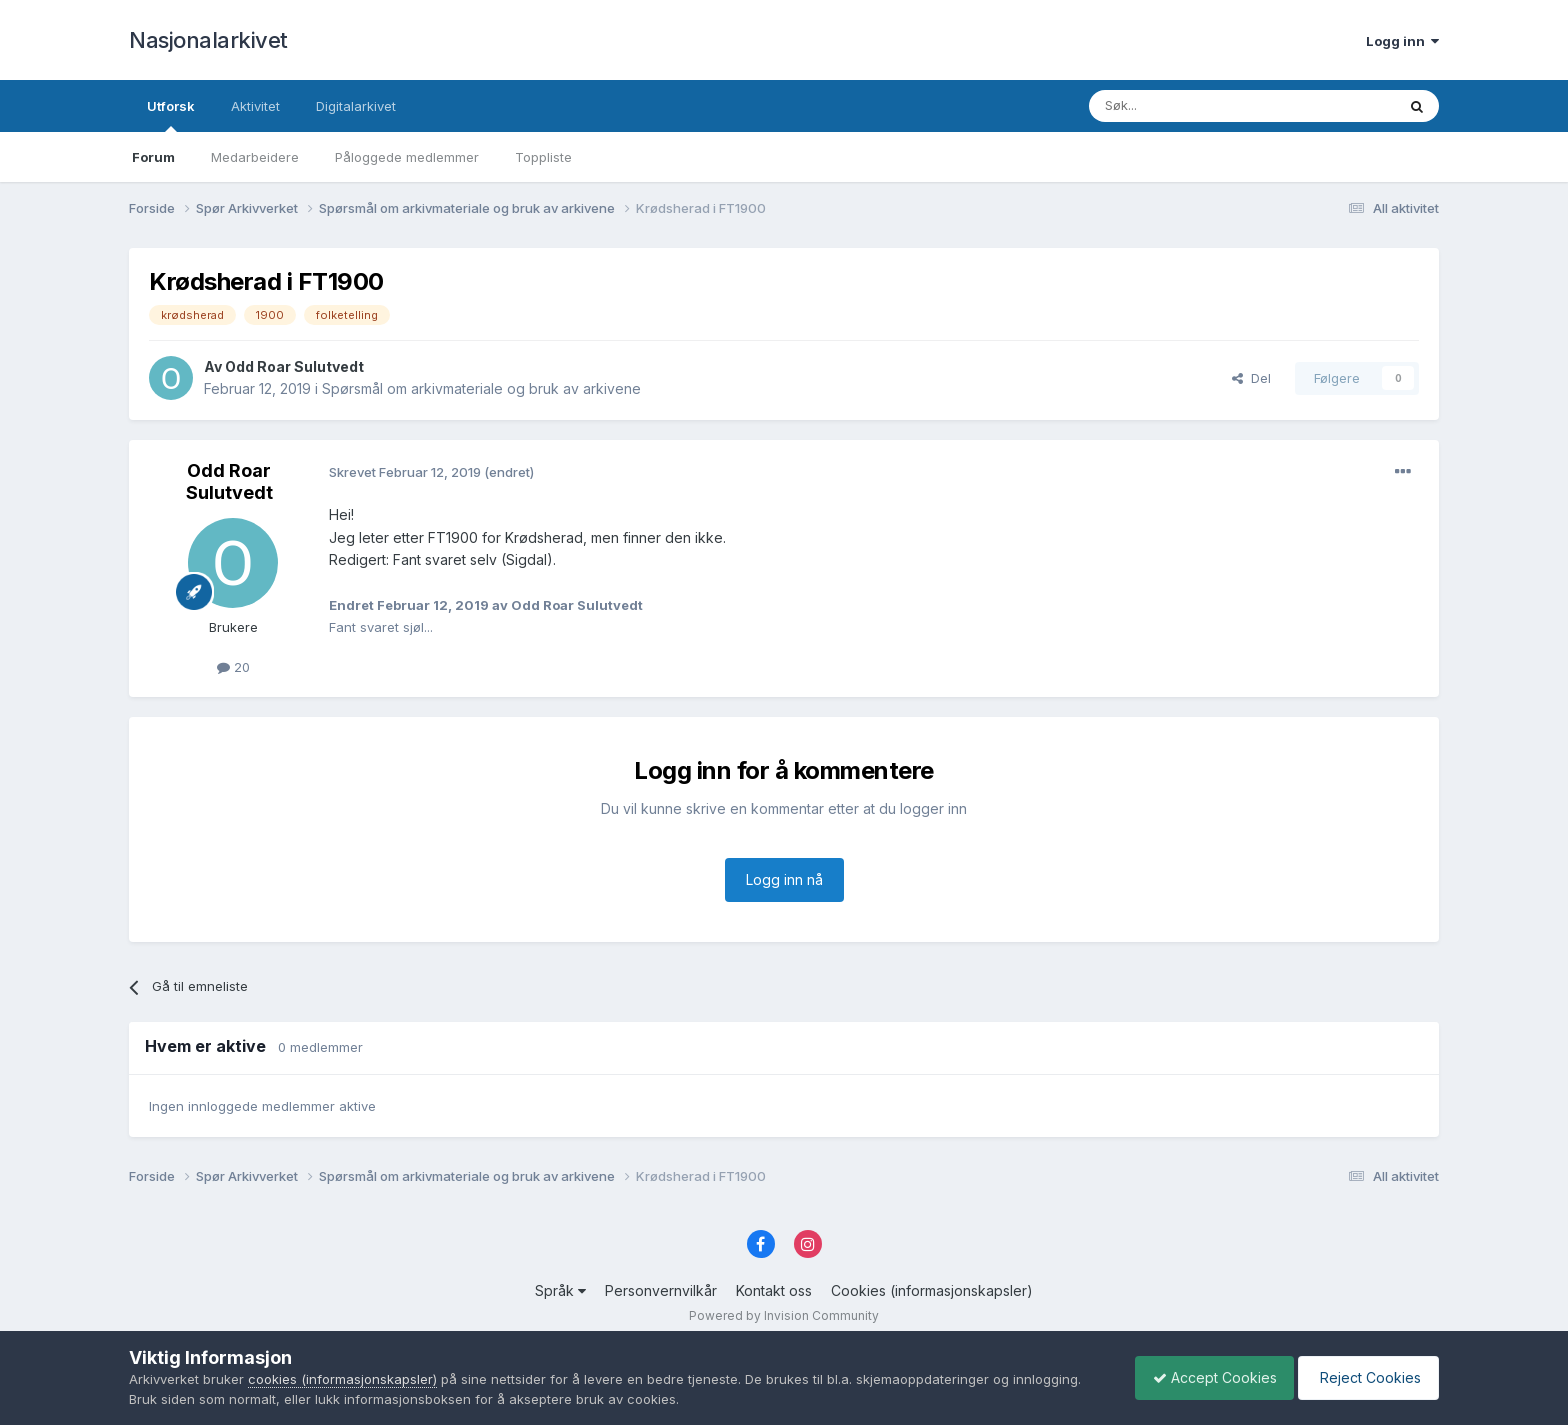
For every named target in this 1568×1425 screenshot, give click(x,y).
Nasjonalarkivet (208, 40)
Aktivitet (255, 106)
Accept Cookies (1205, 1377)
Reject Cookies (1365, 1377)
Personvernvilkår (661, 1290)
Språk (560, 1290)
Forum (153, 157)
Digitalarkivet (356, 106)
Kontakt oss (774, 1290)
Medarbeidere (255, 157)
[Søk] (1188, 106)
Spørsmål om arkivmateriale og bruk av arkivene (481, 388)
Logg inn (1402, 41)
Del (1251, 378)
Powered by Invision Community (784, 1315)
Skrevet (406, 472)
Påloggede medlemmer (407, 157)
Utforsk (171, 115)
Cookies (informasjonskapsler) (932, 1290)
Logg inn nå (784, 879)
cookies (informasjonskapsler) (342, 1379)
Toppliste (543, 157)
